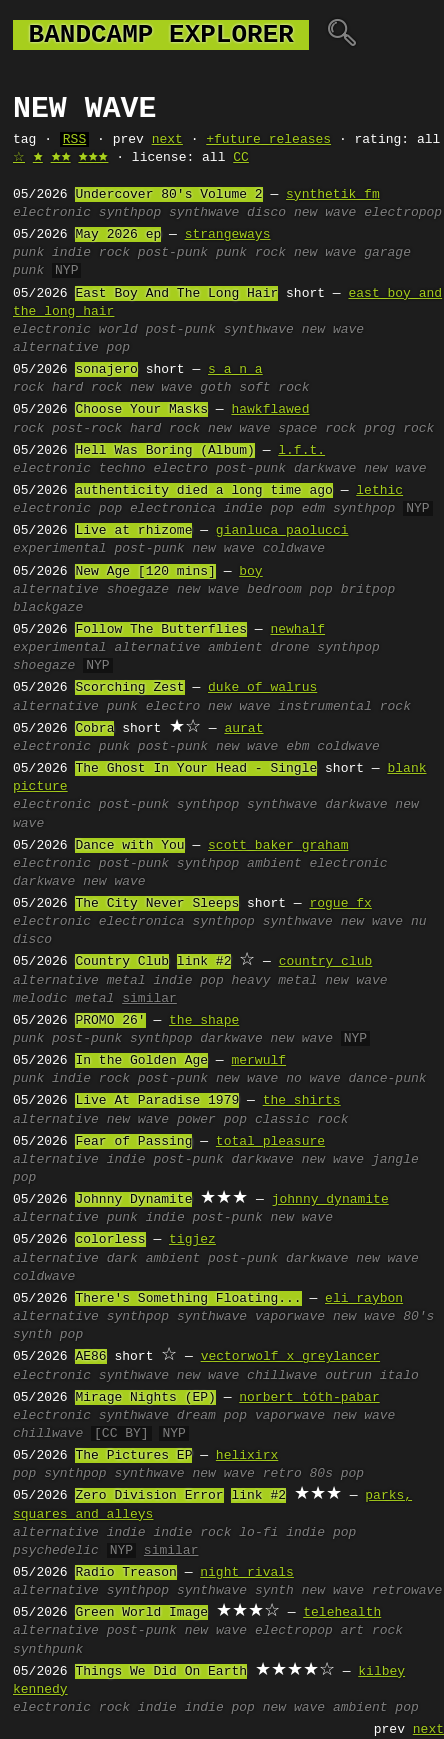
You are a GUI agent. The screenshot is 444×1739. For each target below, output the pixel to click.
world (118, 330)
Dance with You (129, 846)
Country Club (122, 962)
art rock (372, 1631)
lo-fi (258, 1533)
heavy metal (274, 981)
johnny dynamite (330, 1200)
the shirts (302, 1101)
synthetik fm (333, 195)
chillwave (282, 1376)
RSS (74, 140)
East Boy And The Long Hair (176, 294)
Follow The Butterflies (161, 630)
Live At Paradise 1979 (157, 1101)
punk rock (251, 253)
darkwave (325, 469)
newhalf (297, 630)
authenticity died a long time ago (203, 491)
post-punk (173, 253)
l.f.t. (301, 451)
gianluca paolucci (282, 531)
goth (215, 388)
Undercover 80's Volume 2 (168, 195)
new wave (325, 213)
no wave (313, 1079)
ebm (297, 747)
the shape (204, 1021)
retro (282, 1474)
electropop (403, 213)
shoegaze (138, 590)
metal (126, 981)
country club (326, 962)
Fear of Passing (133, 1142)
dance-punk (388, 1079)
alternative (56, 590)
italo (399, 1376)
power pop (212, 1120)
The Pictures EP (133, 1456)
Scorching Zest (129, 688)
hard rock (87, 388)
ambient (235, 648)
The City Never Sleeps (157, 904)
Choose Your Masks (141, 410)
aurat (243, 729)
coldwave (294, 549)
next (167, 140)
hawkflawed (270, 410)
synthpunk (48, 1650)
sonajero (106, 370)
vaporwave (290, 1317)
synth (274, 1591)
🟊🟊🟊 (93, 158)
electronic (52, 213)
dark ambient (154, 1259)
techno (122, 469)
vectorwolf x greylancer (290, 1357)
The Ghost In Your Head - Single (196, 769)
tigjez (192, 1240)
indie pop (259, 509)
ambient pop (376, 1708)
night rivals (247, 1573)
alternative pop (71, 348)
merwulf (258, 1061)
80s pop (337, 1474)
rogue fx (340, 904)
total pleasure (270, 1142)
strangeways (228, 235)
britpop (368, 590)
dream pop (212, 1416)
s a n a (235, 370)
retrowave (407, 1591)
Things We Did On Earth (161, 1672)
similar (149, 999)
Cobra (94, 729)
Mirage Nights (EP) (145, 1398)
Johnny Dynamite (133, 1200)
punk (28, 253)
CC (241, 158)
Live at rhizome (133, 531)
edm (313, 509)
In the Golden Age (141, 1061)
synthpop (130, 213)
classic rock (302, 1120)
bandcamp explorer (161, 35)
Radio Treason (125, 1573)
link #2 (204, 962)
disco (266, 213)
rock (28, 388)
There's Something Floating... (188, 1299)
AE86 (90, 1357)
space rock (317, 429)
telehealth (342, 1613)
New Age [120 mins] (145, 572)
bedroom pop (290, 590)
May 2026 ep (118, 235)
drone (289, 648)
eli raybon (364, 1299)
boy (250, 572)
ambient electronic (317, 864)
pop (110, 509)
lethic (379, 491)
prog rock (399, 429)
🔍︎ (341, 35)
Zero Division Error (149, 1496)
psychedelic (56, 1551)
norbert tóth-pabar (309, 1398)
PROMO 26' (110, 1021)
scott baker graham (278, 846)
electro (180, 469)
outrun (348, 1376)
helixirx (247, 1456)
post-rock (87, 429)
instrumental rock (344, 707)
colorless (110, 1240)
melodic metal (63, 999)
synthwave (204, 213)
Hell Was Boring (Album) (164, 451)
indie (126, 1160)
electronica (173, 509)
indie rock (91, 253)
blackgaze (48, 608)
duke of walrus (262, 688)
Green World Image (141, 1613)
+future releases (268, 140)
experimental (60, 549)
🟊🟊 (61, 158)
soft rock (274, 388)
